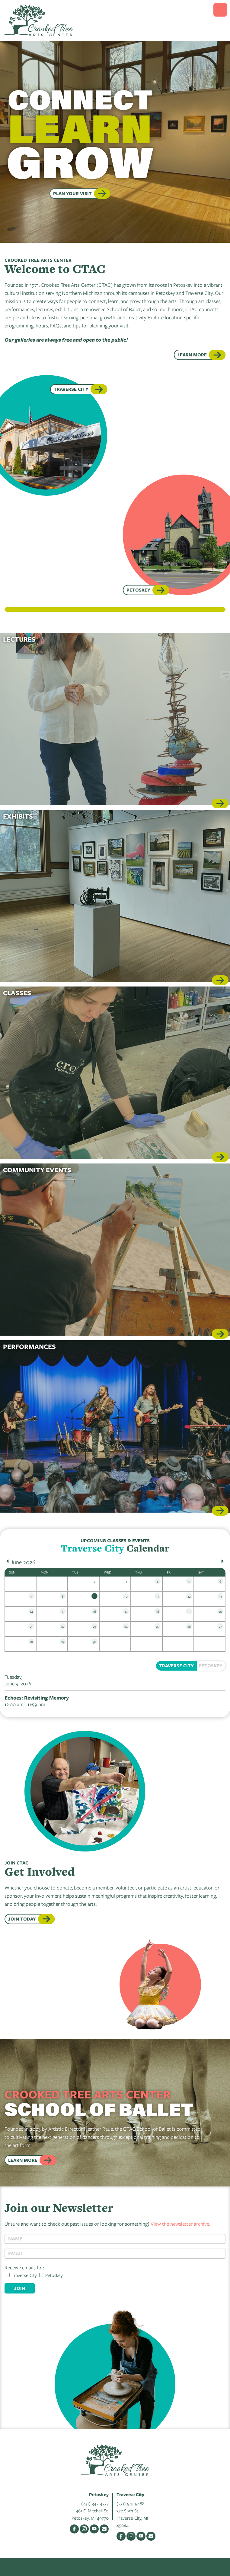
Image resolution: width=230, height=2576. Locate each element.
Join (19, 2288)
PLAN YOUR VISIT (72, 193)
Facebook (74, 2528)
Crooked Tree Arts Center (39, 20)
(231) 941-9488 (131, 2503)
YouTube (94, 2528)
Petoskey (138, 590)
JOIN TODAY (22, 1919)
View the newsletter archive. (180, 2223)
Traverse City (71, 389)
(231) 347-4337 (95, 2503)
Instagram (84, 2528)
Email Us (104, 2528)
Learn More (192, 355)
